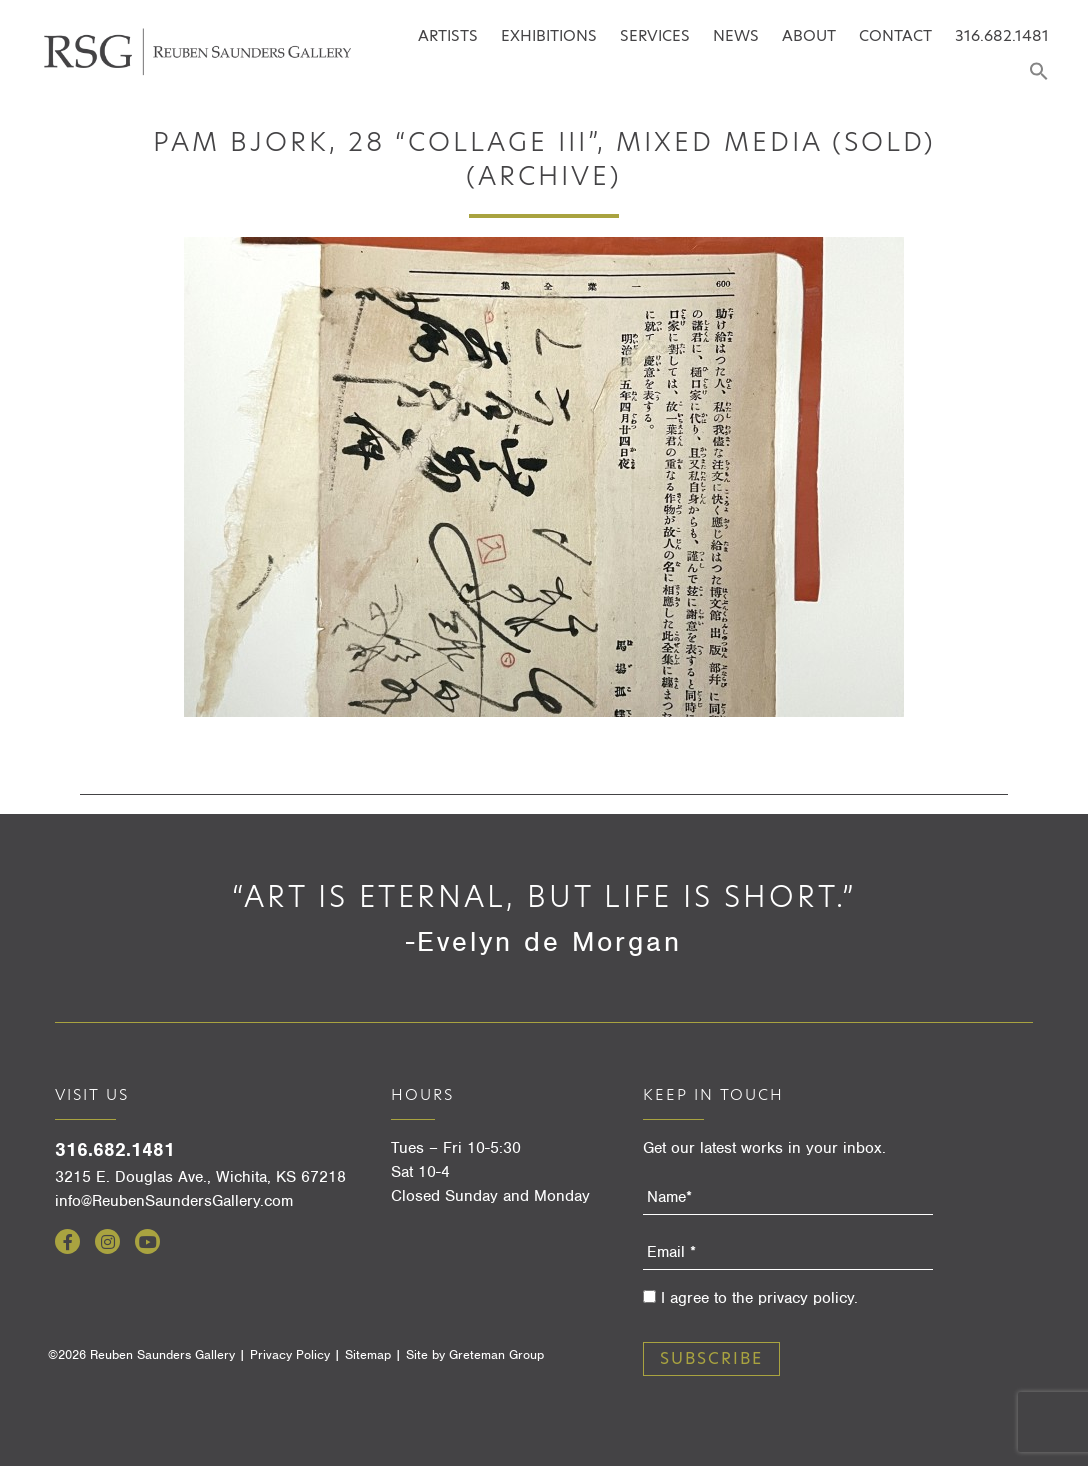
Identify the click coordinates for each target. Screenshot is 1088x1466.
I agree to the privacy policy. (759, 1298)
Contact (895, 35)
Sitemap (368, 1354)
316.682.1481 (1002, 35)
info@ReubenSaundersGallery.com (174, 1201)
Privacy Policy (290, 1354)
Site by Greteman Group (475, 1354)
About (809, 35)
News (736, 35)
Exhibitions (549, 35)
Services (655, 35)
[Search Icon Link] (1038, 72)
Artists (448, 35)
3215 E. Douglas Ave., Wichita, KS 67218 (200, 1177)
